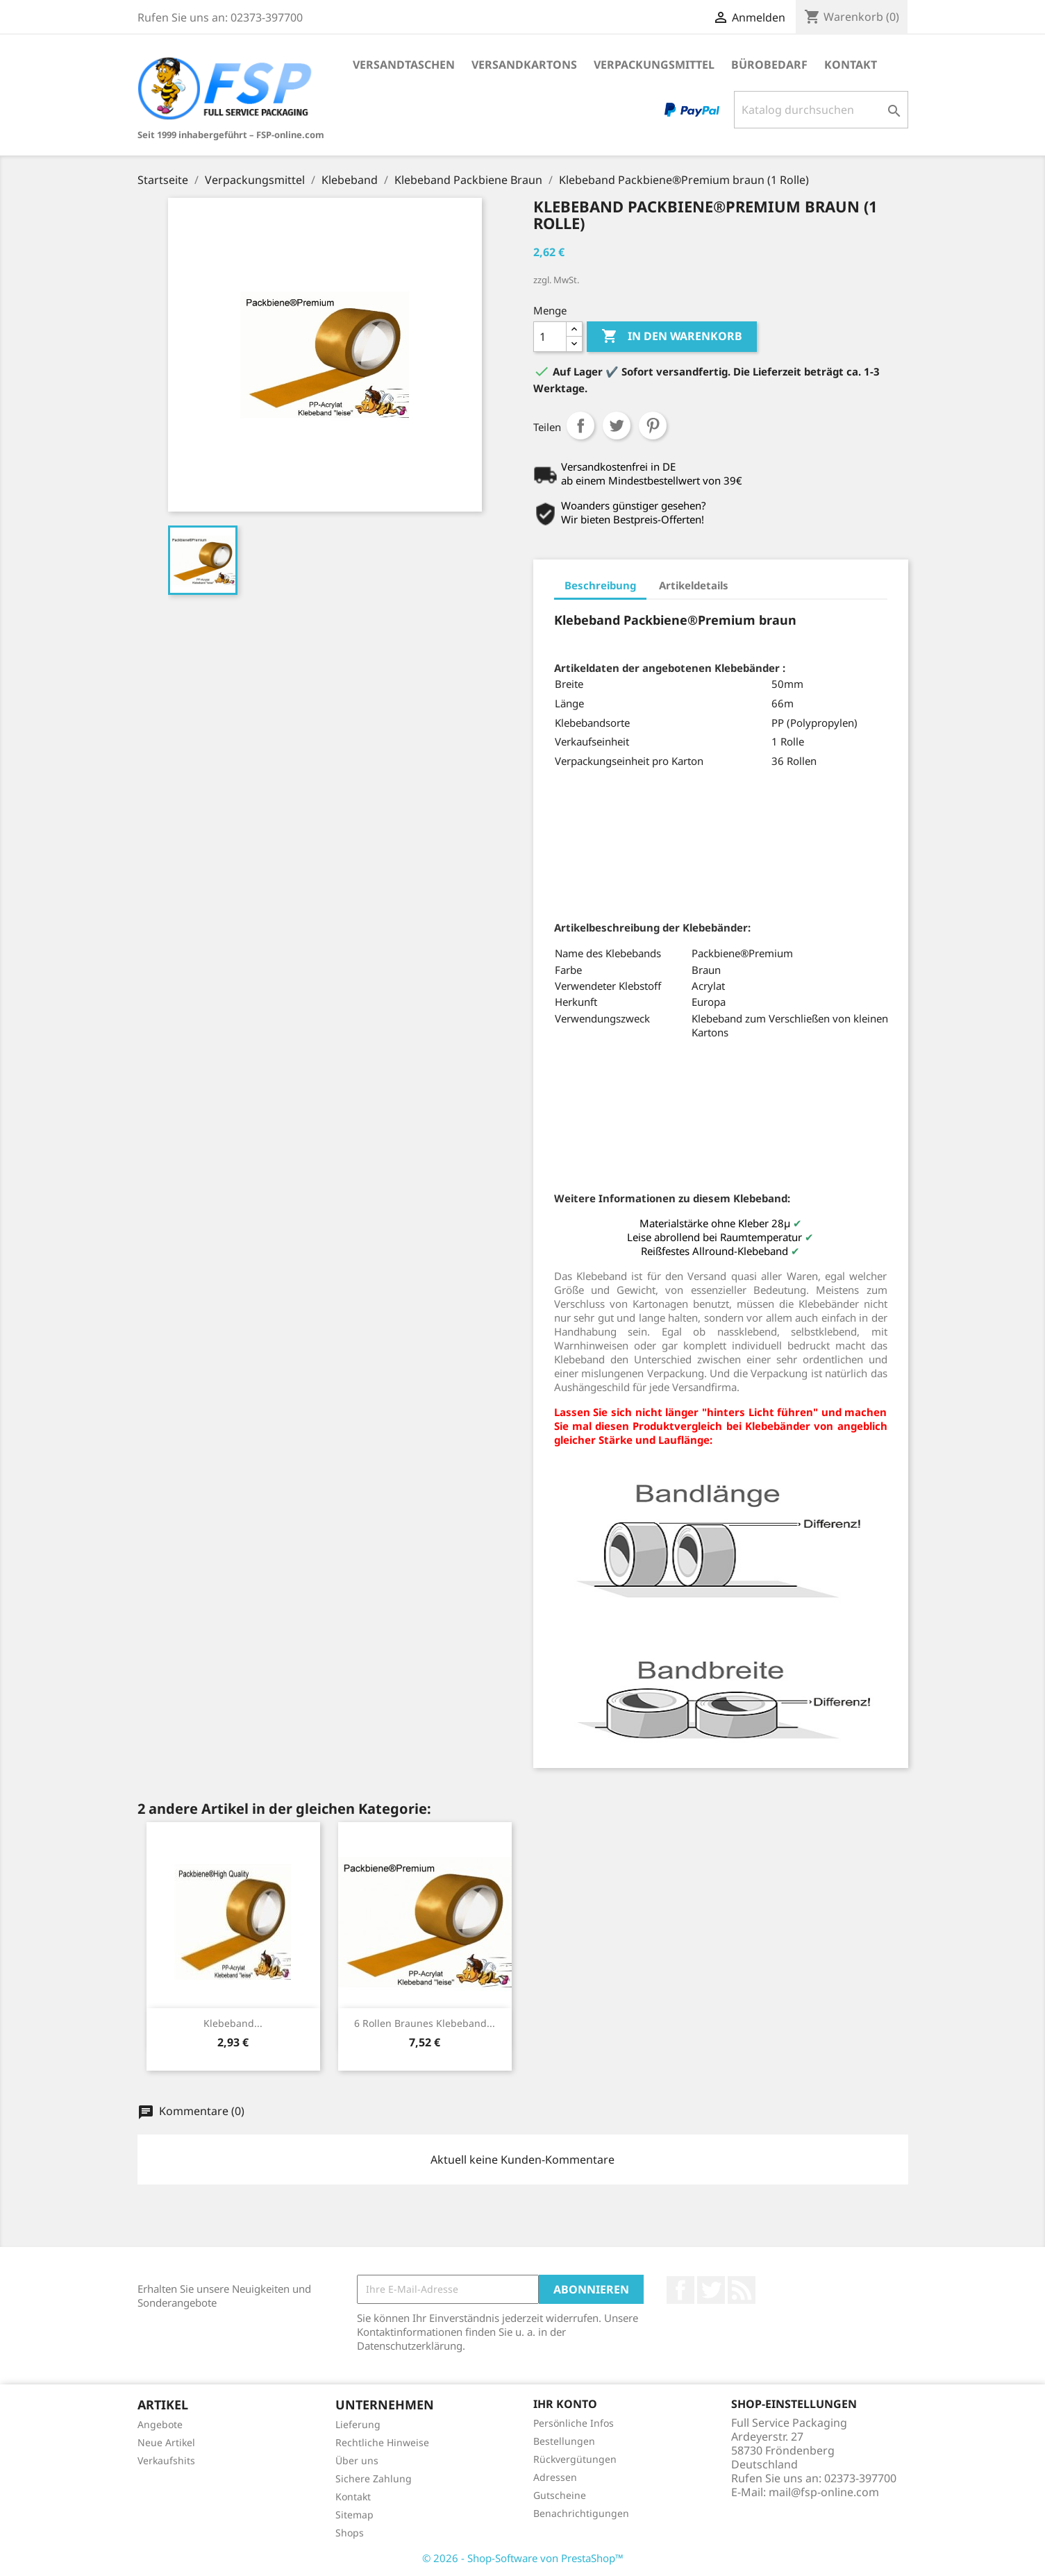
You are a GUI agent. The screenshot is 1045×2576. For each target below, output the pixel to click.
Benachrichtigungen (581, 2513)
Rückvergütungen (575, 2459)
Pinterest (653, 425)
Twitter (711, 2290)
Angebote (160, 2424)
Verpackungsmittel (654, 64)
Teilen (580, 425)
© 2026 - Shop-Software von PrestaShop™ (523, 2558)
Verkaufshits (166, 2460)
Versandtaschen (404, 64)
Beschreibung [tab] (600, 585)
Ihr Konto (565, 2403)
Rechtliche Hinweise (382, 2442)
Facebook (680, 2290)
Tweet (616, 425)
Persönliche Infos (573, 2423)
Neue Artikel (166, 2442)
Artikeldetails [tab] (693, 585)
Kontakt (850, 64)
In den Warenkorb (671, 337)
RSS (741, 2290)
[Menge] (550, 336)
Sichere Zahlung (373, 2478)
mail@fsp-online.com (824, 2492)
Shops (349, 2532)
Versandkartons (524, 64)
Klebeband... (232, 2023)
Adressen (555, 2477)
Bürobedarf (769, 64)
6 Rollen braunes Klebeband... (424, 2023)
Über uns (356, 2460)
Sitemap (354, 2514)
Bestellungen (564, 2441)
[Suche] (821, 109)
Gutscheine (559, 2495)
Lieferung (358, 2424)
